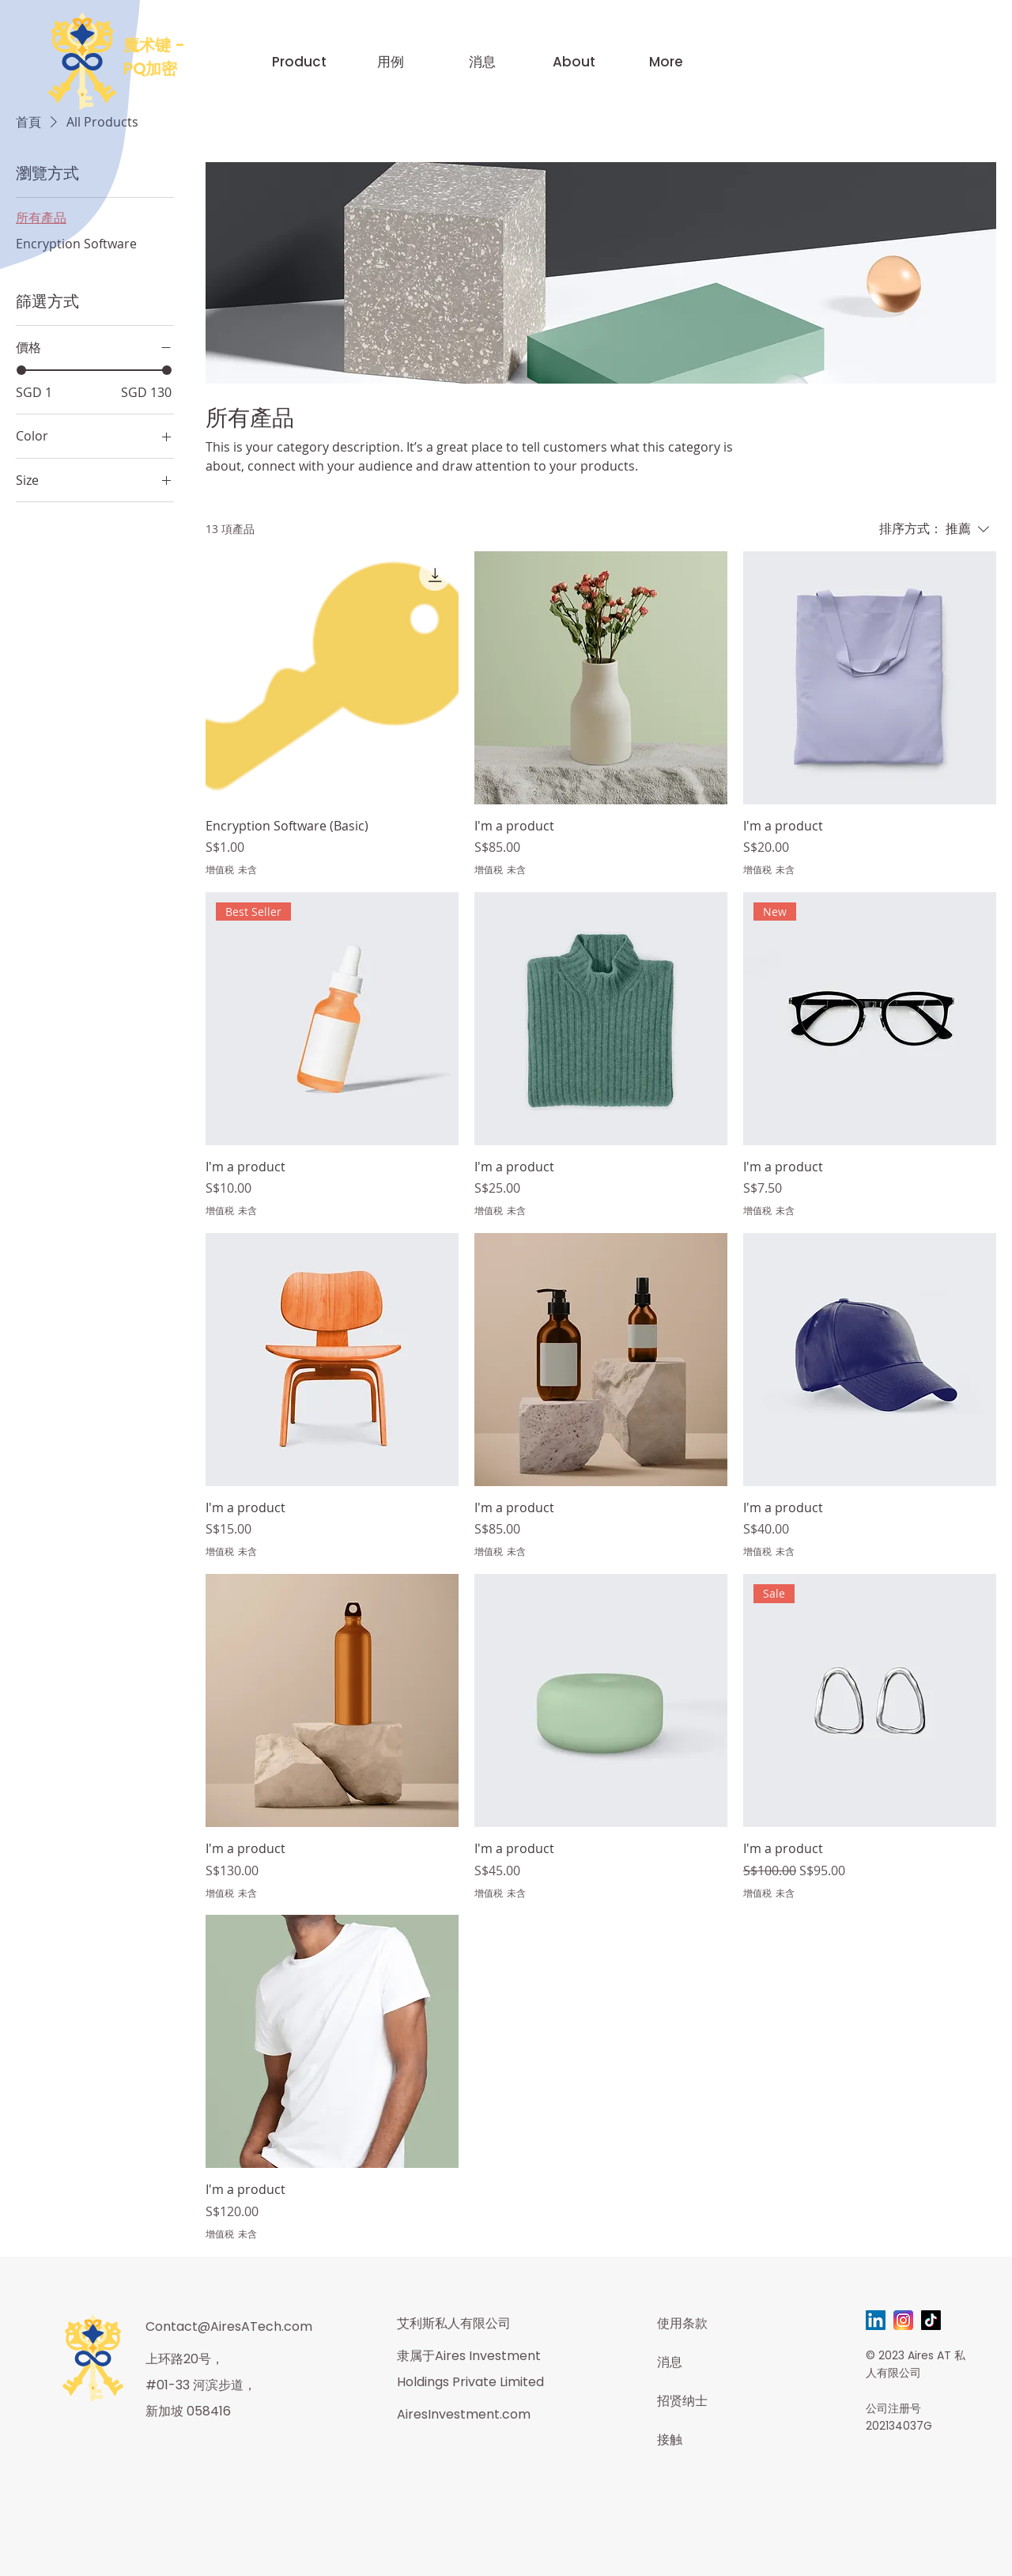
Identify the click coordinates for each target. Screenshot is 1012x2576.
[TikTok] (931, 2320)
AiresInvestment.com (464, 2414)
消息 (669, 2362)
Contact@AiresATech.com (228, 2326)
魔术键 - (153, 45)
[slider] (21, 370)
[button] (298, 61)
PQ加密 (150, 69)
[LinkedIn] (876, 2320)
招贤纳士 (682, 2401)
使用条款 (682, 2323)
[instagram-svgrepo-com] (903, 2320)
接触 (669, 2439)
